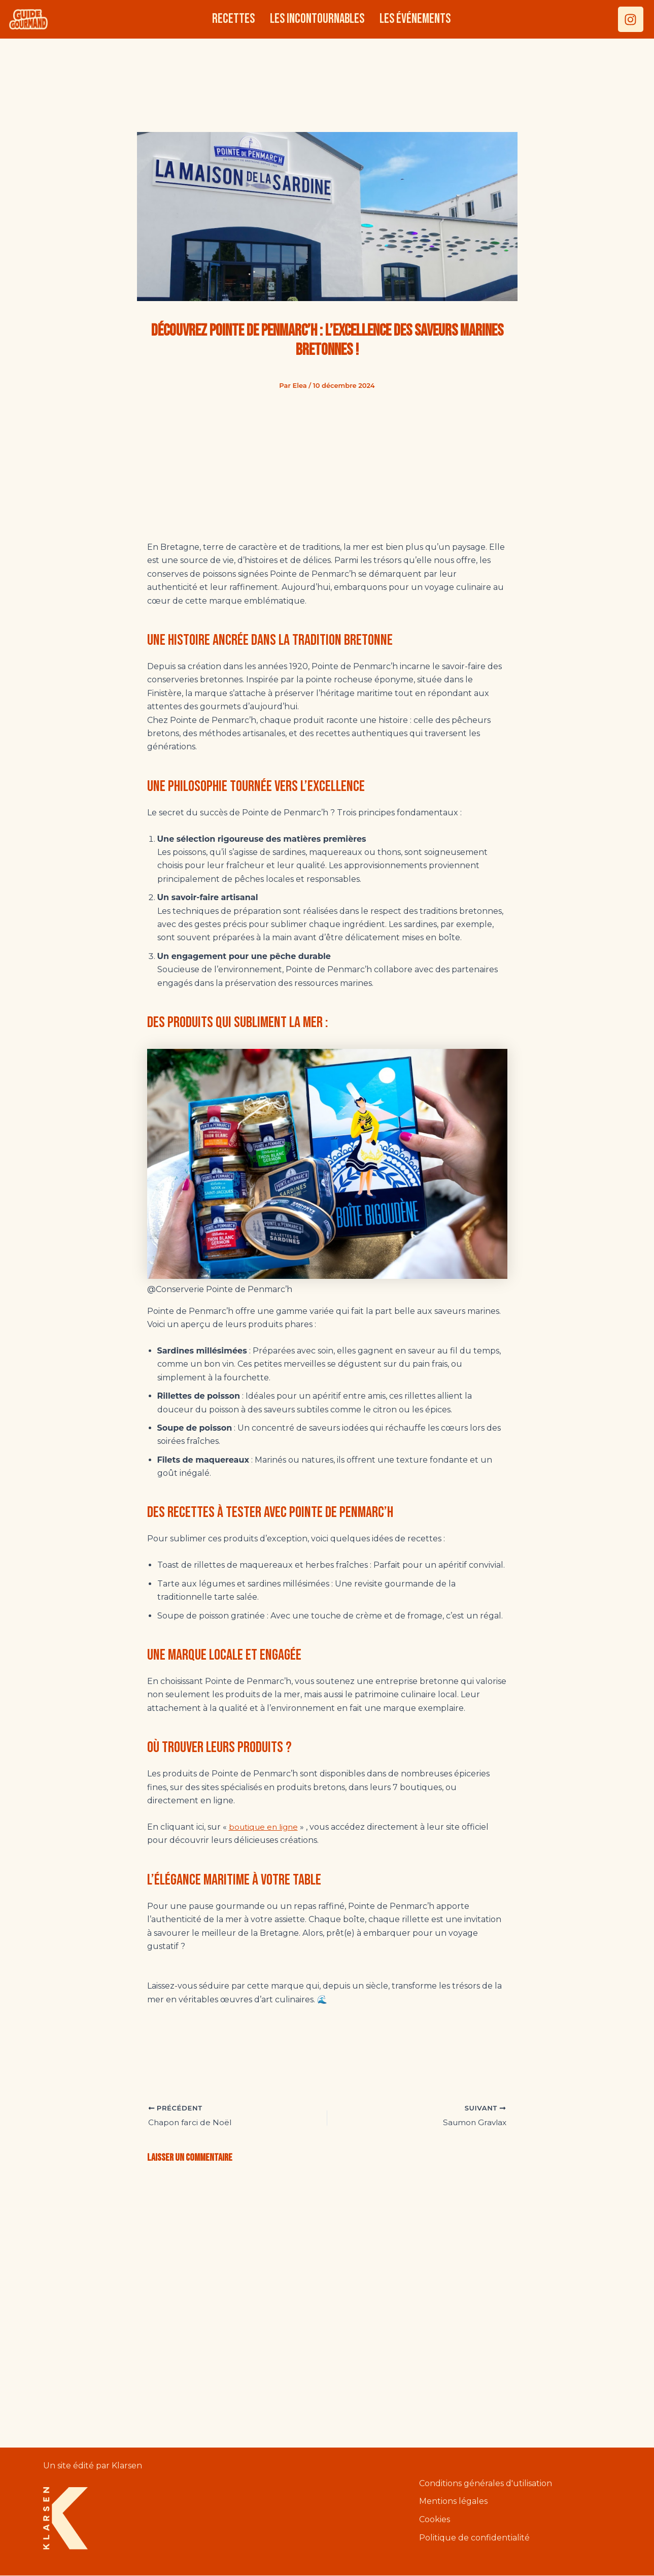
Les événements (415, 19)
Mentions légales (453, 2502)
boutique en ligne (265, 1827)
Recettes (233, 19)
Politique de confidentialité (474, 2538)
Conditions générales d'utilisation (485, 2484)
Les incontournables (317, 19)
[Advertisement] (327, 80)
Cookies (434, 2520)
